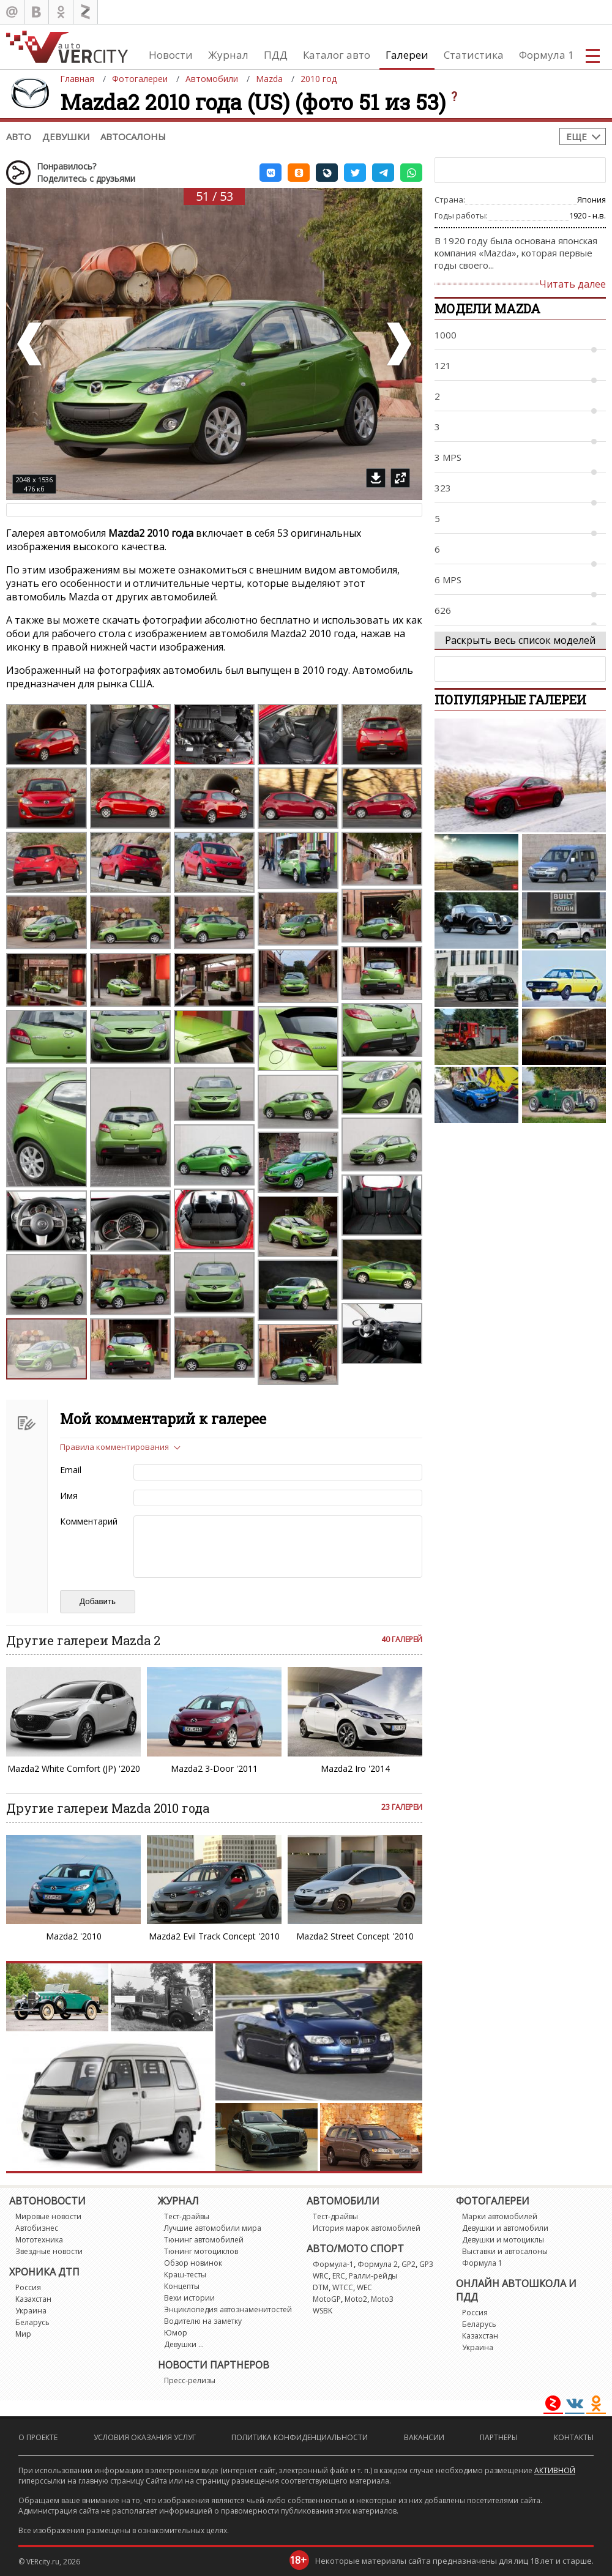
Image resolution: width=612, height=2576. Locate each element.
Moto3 (382, 2299)
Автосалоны (133, 136)
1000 (446, 335)
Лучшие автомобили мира (212, 2228)
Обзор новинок (193, 2263)
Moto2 (356, 2299)
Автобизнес (36, 2228)
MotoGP (327, 2299)
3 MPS (448, 457)
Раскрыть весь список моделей (520, 640)
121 (443, 365)
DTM (321, 2287)
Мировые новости (48, 2216)
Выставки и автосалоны (505, 2251)
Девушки (65, 136)
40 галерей (401, 1639)
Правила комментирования (114, 1446)
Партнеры (499, 2437)
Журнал (228, 55)
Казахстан (33, 2299)
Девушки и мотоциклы (503, 2239)
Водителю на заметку (203, 2321)
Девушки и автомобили (505, 2228)
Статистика (474, 55)
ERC (338, 2276)
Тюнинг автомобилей (204, 2239)
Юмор (175, 2333)
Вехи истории (189, 2298)
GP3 (426, 2264)
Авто (18, 136)
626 (443, 610)
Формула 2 (377, 2264)
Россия (28, 2287)
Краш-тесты (185, 2274)
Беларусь (32, 2322)
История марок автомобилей (366, 2228)
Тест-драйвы (186, 2216)
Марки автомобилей (499, 2216)
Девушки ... (184, 2344)
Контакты (574, 2437)
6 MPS (448, 579)
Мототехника (39, 2239)
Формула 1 (546, 55)
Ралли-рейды (373, 2276)
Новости (171, 55)
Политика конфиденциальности (299, 2437)
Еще (576, 136)
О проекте (38, 2437)
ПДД (276, 55)
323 (443, 488)
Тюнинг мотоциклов (201, 2251)
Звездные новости (49, 2251)
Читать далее (572, 284)
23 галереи (401, 1807)
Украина (31, 2310)
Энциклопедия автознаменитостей (228, 2309)
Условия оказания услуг (145, 2437)
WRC (321, 2276)
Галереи (407, 55)
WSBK (322, 2310)
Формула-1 (333, 2264)
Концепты (182, 2286)
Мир (23, 2334)
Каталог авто (336, 55)
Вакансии (424, 2437)
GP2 (408, 2264)
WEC (364, 2287)
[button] (270, 172)
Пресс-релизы (189, 2380)
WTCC (342, 2287)
